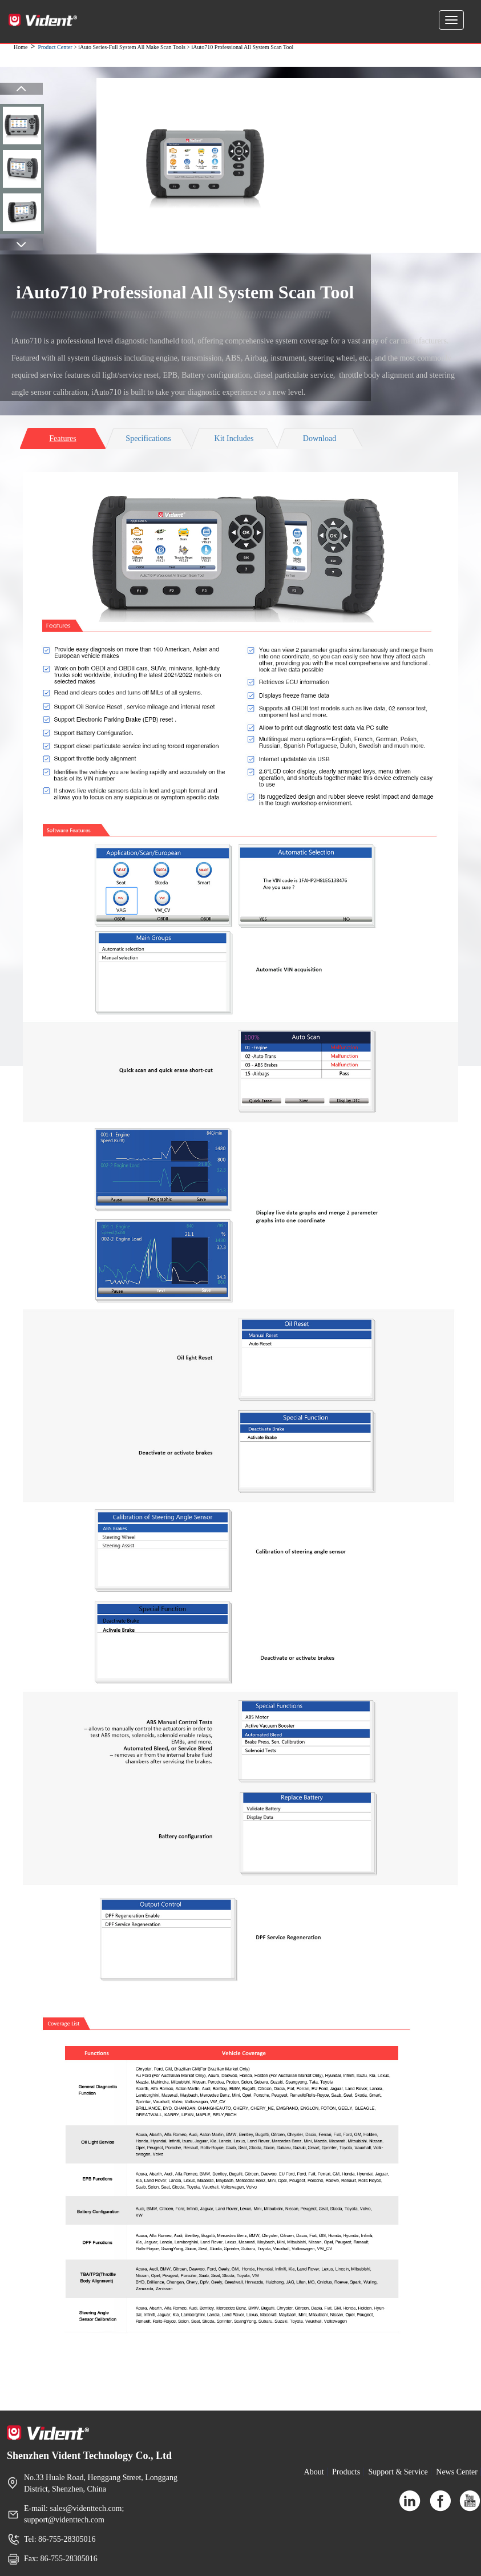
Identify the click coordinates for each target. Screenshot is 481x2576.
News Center (457, 2472)
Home (20, 47)
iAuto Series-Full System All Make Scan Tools (131, 47)
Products (346, 2472)
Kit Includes (234, 438)
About (314, 2472)
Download (319, 438)
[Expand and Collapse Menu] (451, 20)
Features (62, 438)
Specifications (148, 438)
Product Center (55, 47)
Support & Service (398, 2472)
